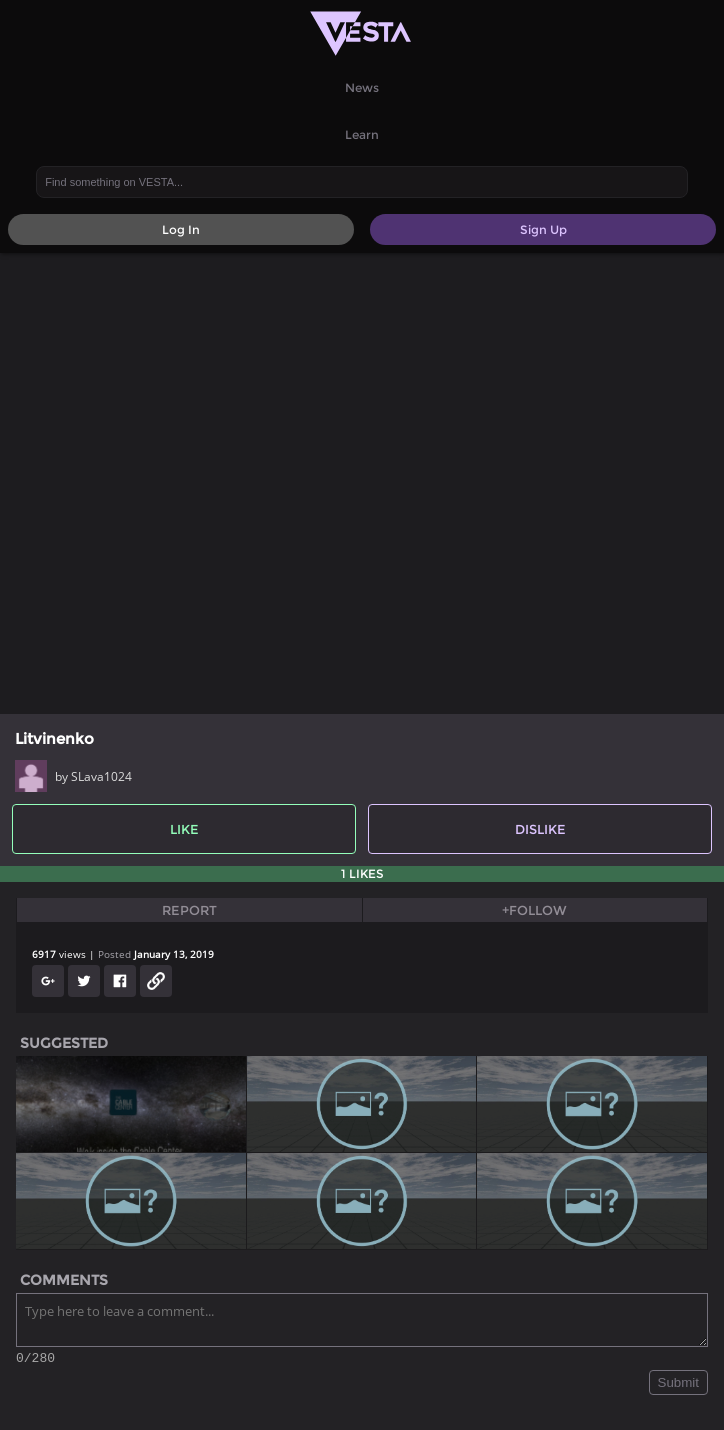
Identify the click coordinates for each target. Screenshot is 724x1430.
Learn (362, 134)
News (362, 87)
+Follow (534, 910)
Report (189, 910)
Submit (678, 1385)
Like (184, 829)
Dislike (540, 829)
